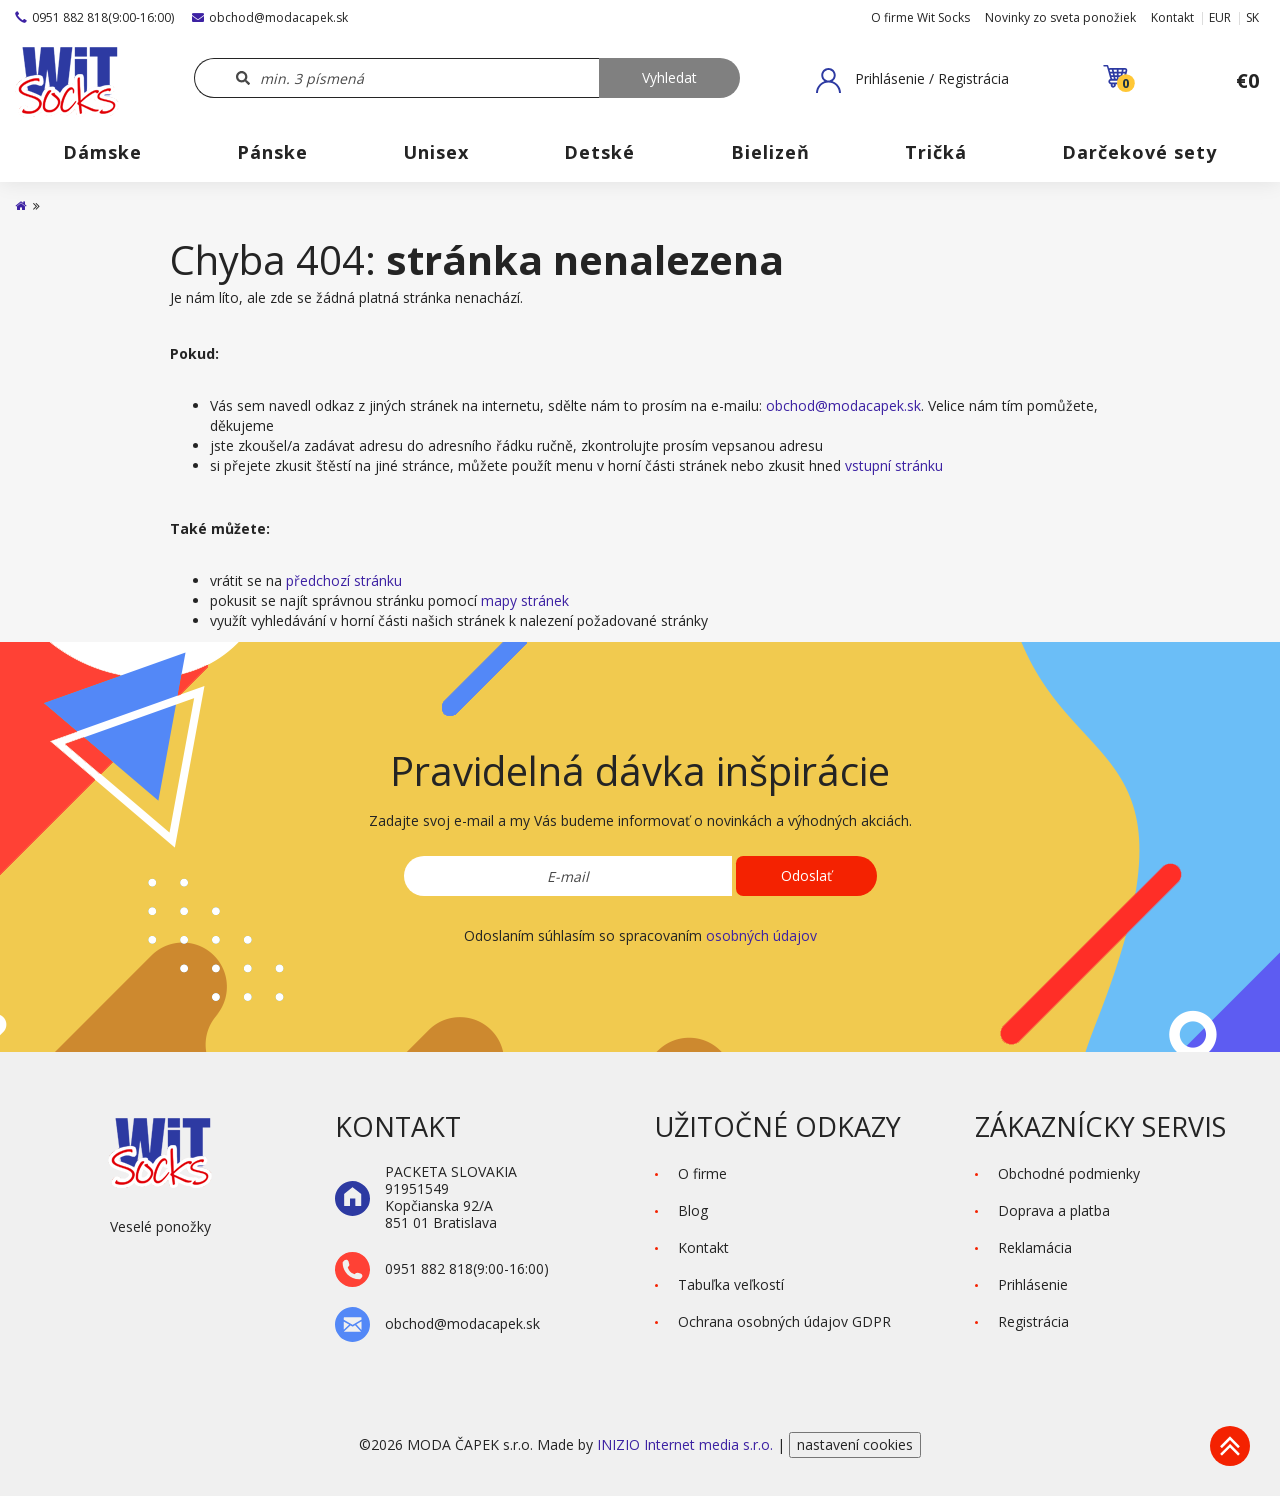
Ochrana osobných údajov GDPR (784, 1321)
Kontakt (1172, 17)
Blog (693, 1210)
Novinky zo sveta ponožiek (1060, 17)
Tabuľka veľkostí (731, 1284)
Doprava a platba (1054, 1210)
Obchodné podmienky (1069, 1173)
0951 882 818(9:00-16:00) (94, 17)
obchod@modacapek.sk (270, 17)
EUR (1220, 17)
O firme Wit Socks (920, 17)
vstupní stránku (894, 465)
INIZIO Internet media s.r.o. (687, 1444)
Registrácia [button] (1033, 1321)
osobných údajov (761, 935)
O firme (702, 1173)
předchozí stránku (344, 580)
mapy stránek (525, 600)
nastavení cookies (855, 1444)
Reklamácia (1035, 1247)
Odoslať (806, 875)
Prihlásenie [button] (1033, 1284)
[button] (912, 80)
